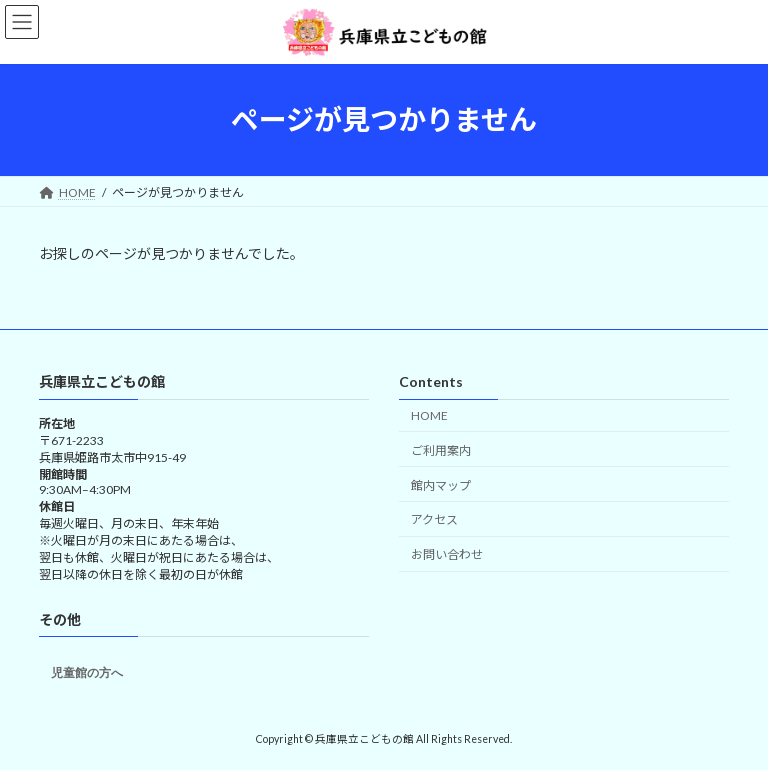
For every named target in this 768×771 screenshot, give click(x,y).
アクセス (434, 519)
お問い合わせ (447, 554)
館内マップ (441, 484)
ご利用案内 (441, 450)
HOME (429, 415)
